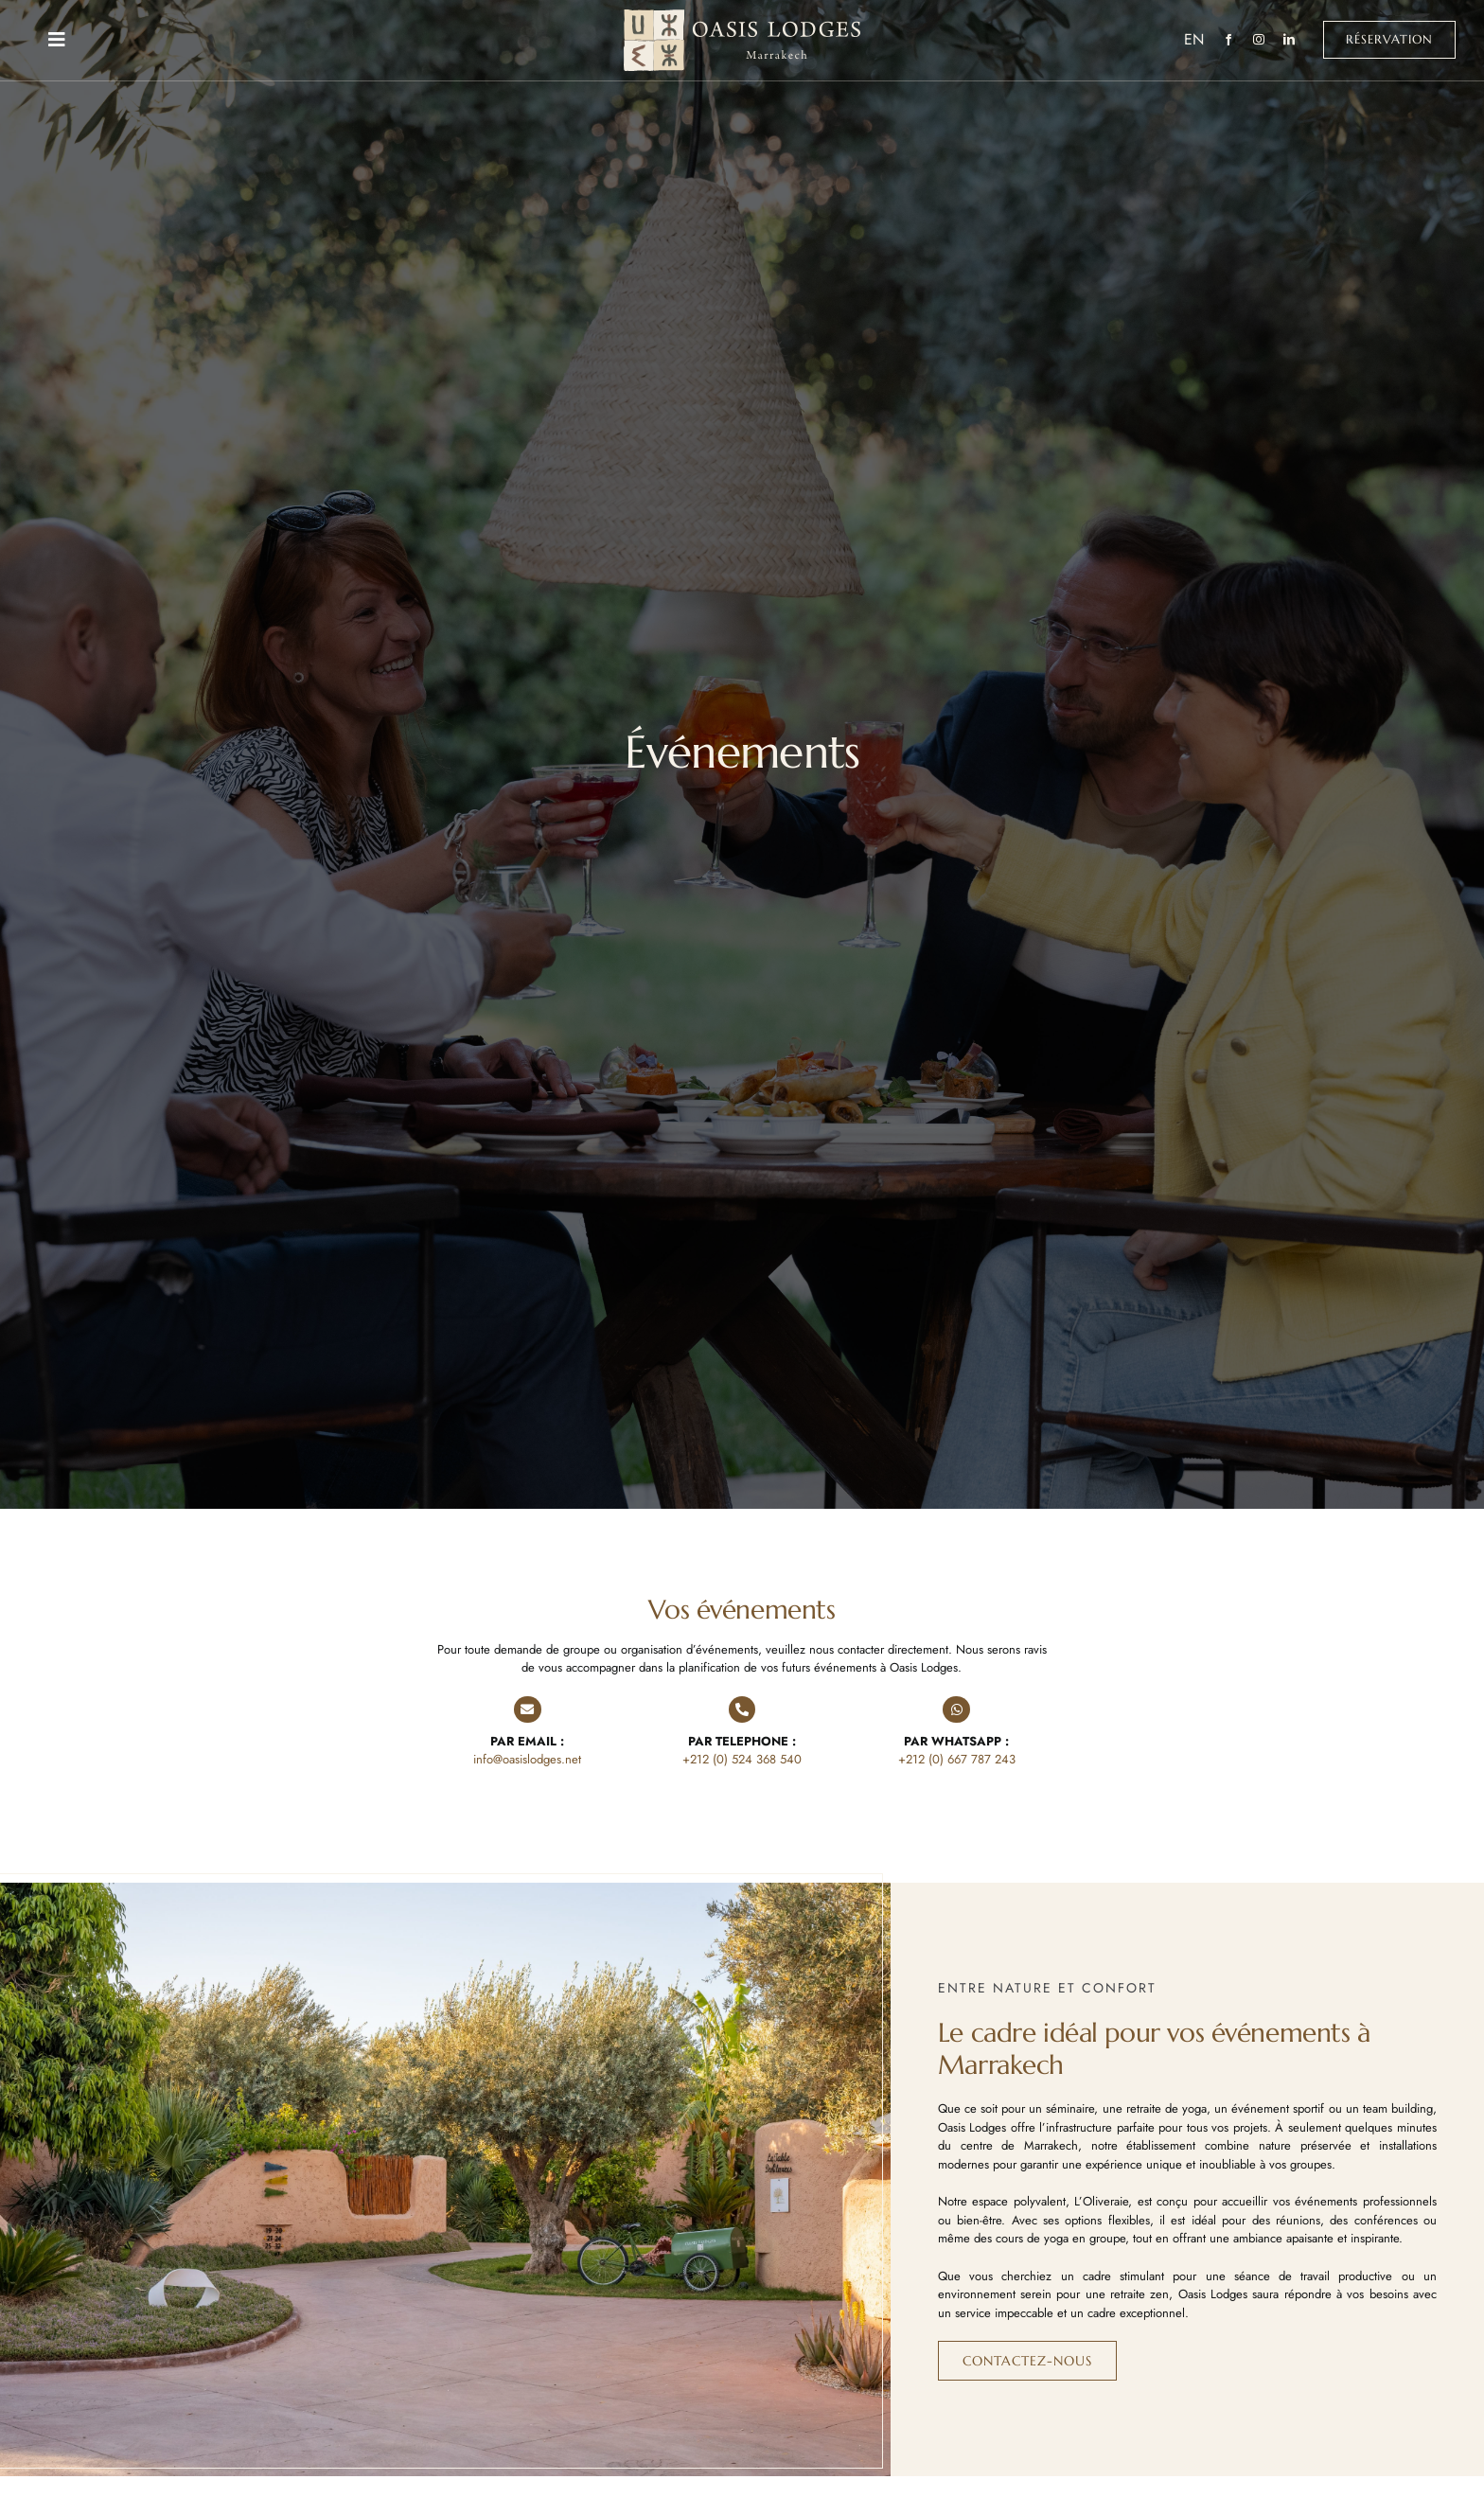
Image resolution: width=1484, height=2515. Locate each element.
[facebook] (1228, 39)
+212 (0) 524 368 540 (742, 1759)
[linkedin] (1289, 39)
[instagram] (1258, 39)
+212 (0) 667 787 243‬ (957, 1759)
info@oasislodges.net (527, 1759)
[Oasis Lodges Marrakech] (742, 16)
